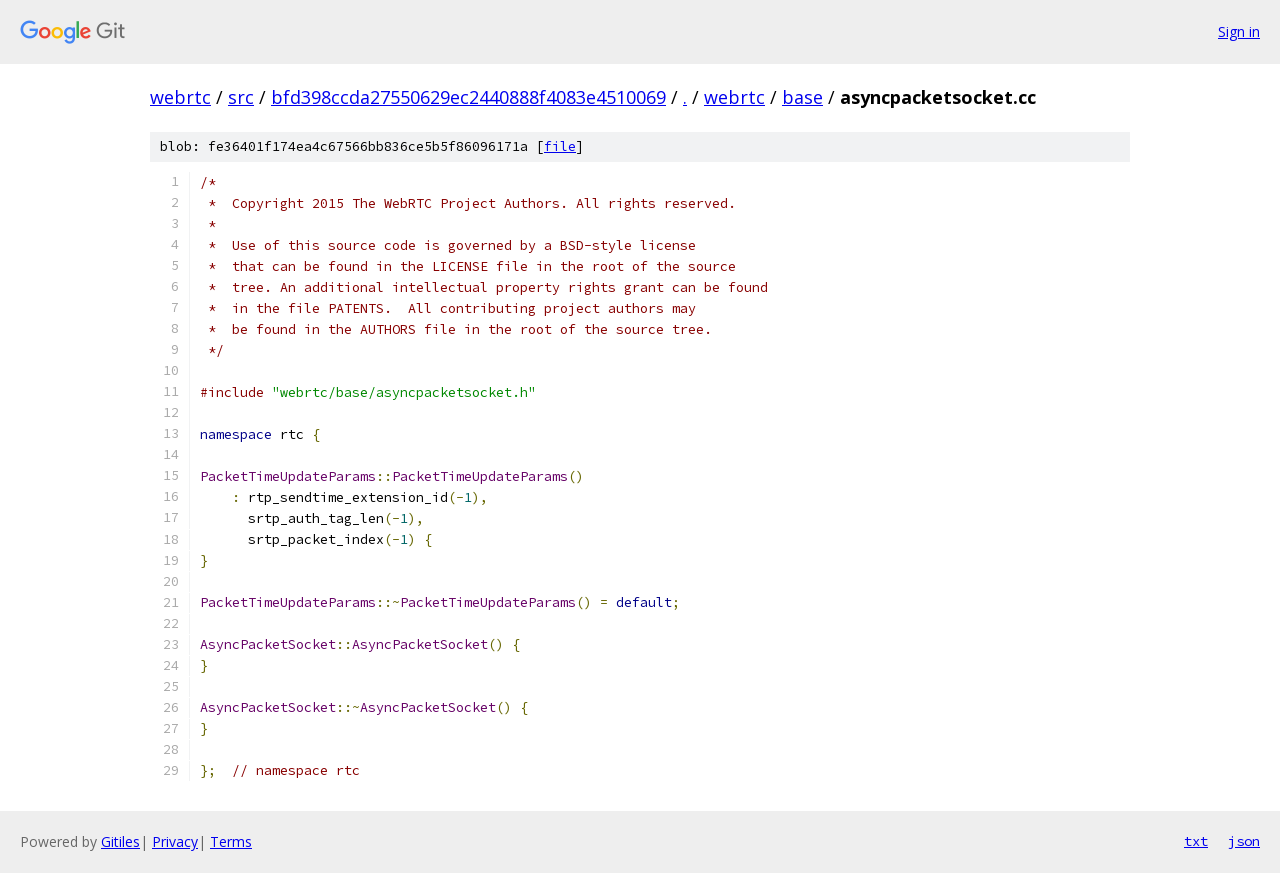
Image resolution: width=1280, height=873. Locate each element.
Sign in (1239, 31)
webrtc (180, 97)
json (1244, 841)
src (241, 97)
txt (1196, 841)
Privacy (175, 841)
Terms (231, 841)
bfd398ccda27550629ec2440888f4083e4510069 (468, 97)
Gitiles (120, 841)
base (802, 97)
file (560, 146)
